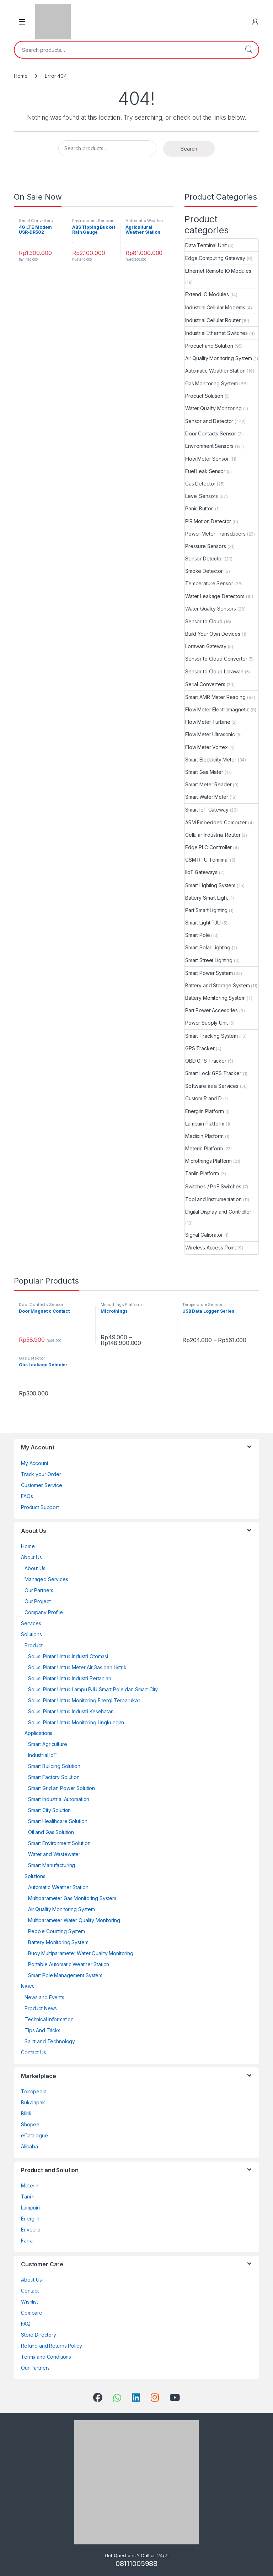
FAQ (26, 2324)
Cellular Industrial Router (212, 835)
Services (31, 1623)
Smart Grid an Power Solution (61, 1788)
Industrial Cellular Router (212, 320)
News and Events (44, 1997)
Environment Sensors (93, 220)
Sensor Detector (204, 558)
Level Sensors (201, 496)
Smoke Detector (204, 571)
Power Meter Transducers (215, 534)
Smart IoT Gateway (207, 810)
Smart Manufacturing (51, 1865)
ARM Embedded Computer (216, 822)
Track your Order (41, 1474)
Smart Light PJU (203, 923)
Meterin (29, 2185)
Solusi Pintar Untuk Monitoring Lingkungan (76, 1722)
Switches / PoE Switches (213, 1186)
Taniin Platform (202, 1173)
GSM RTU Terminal (207, 860)
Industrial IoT (42, 1755)
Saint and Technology (50, 2041)
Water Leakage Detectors (215, 596)
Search (248, 50)
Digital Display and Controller (218, 1212)
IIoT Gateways (201, 872)
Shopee (30, 2124)
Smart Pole (197, 935)
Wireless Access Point (210, 1247)
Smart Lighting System (210, 885)
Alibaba (29, 2146)
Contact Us (33, 2052)
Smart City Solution (49, 1810)
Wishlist (29, 2302)
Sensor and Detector (209, 421)
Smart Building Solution (54, 1766)
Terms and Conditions (46, 2357)
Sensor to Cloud (204, 621)
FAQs (27, 1496)
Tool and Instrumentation (213, 1199)
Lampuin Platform (204, 1124)
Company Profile (44, 1612)
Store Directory (38, 2335)
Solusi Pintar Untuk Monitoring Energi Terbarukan (84, 1700)
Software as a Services (212, 1086)
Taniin (27, 2196)
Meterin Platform (204, 1148)
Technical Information (49, 2019)
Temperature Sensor (209, 583)
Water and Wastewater (54, 1854)
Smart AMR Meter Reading (215, 697)
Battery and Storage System (217, 985)
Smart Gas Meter (204, 772)
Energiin (30, 2219)
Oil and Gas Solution (51, 1832)
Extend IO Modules (207, 294)
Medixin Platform (204, 1136)
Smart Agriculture (47, 1744)
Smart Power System (208, 973)
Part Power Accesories (211, 1010)
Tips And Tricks (42, 2030)
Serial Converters (36, 220)
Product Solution (204, 396)
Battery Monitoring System (215, 998)
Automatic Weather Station (215, 371)
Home (20, 76)
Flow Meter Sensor (207, 459)
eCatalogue (34, 2135)
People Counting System (56, 1931)
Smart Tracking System (211, 1036)
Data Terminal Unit (205, 245)
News (27, 1986)
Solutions (31, 1634)
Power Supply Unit (206, 1023)
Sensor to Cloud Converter (216, 659)
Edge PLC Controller (208, 847)
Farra (27, 2241)
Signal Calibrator (204, 1235)
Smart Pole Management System (65, 1975)
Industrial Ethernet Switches (216, 333)
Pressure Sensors (205, 546)
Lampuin (30, 2207)
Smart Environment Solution (59, 1843)
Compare (31, 2313)
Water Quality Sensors (210, 609)
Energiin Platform (204, 1111)
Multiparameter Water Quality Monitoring (74, 1920)
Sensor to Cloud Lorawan (214, 671)
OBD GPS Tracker (205, 1061)
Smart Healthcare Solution (57, 1821)
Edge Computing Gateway (215, 258)
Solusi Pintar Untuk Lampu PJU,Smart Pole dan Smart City (93, 1689)
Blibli (26, 2113)
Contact (30, 2291)
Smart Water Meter (206, 797)
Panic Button (199, 508)
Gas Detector (200, 484)
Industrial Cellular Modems (215, 307)
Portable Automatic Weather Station (68, 1964)
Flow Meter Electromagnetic (217, 709)
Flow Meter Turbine (207, 722)
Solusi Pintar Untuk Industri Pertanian (69, 1678)
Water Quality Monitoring (213, 408)
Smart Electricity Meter (210, 759)
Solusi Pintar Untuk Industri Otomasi (68, 1656)
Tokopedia (34, 2091)
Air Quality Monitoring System (218, 358)
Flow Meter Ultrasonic (210, 734)
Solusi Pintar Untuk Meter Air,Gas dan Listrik (77, 1667)
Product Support (40, 1507)
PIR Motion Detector (208, 521)
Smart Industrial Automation (58, 1799)
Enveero (31, 2230)
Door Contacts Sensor (210, 433)
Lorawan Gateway (205, 646)
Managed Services (46, 1579)
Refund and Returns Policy (51, 2346)
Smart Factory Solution (54, 1777)
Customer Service (41, 1485)
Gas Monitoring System (211, 383)
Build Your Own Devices (212, 634)
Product (34, 1645)
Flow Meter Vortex (206, 747)
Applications (38, 1733)
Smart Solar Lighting (207, 947)
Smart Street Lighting (208, 960)
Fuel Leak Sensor (205, 471)
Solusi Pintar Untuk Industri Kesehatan (71, 1711)
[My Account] (255, 21)
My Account (34, 1463)
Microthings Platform (208, 1161)
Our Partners (39, 1590)
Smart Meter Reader (208, 784)
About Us (31, 1557)
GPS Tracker (199, 1048)
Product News (41, 2008)
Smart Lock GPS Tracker (213, 1073)
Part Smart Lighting (206, 910)
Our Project (37, 1601)
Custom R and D (203, 1098)
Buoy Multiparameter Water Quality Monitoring (80, 1953)
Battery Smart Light (206, 898)
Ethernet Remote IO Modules (218, 271)
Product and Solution (209, 346)
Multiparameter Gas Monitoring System (72, 1898)
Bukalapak (33, 2102)
